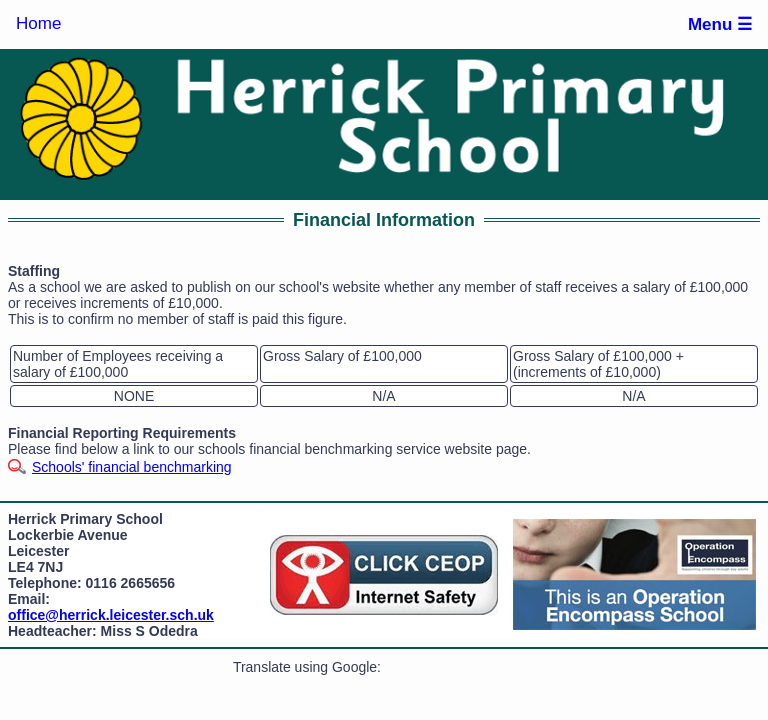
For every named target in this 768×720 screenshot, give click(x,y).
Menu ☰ (720, 24)
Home (38, 23)
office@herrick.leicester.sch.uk (111, 615)
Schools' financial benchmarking (132, 467)
